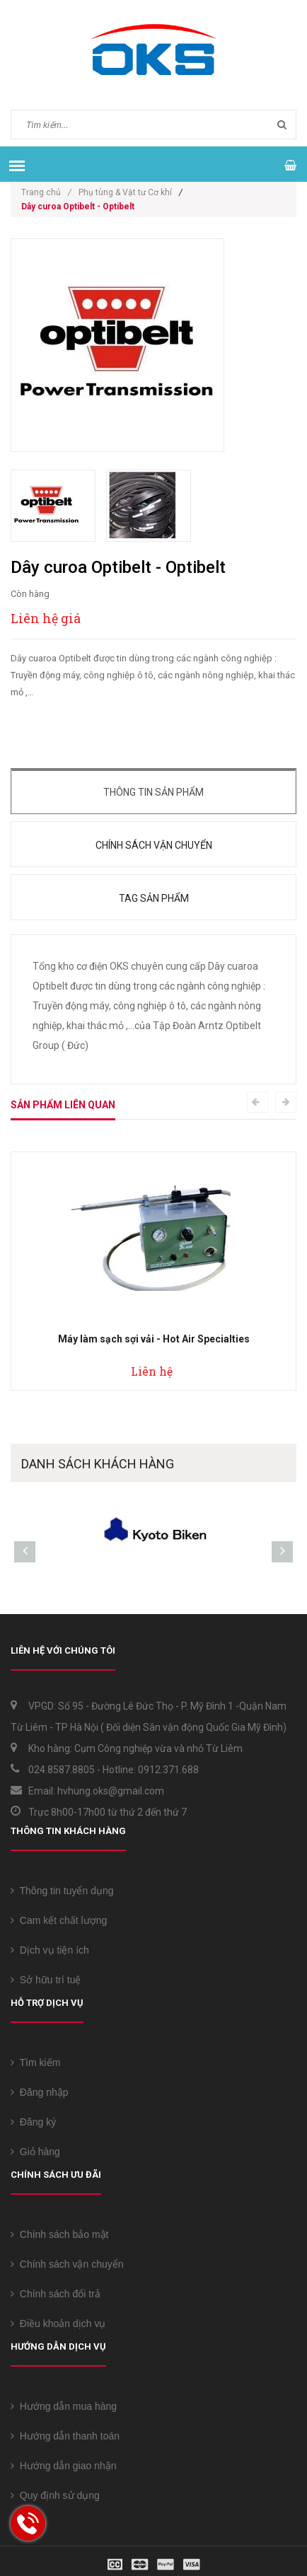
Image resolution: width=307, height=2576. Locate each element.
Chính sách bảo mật (60, 2234)
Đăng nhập (40, 2092)
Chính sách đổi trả (55, 2293)
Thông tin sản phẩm (153, 792)
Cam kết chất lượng (59, 1920)
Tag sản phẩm (154, 898)
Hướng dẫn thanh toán (65, 2436)
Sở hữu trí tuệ (46, 1979)
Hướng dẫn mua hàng (64, 2406)
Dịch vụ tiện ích (50, 1950)
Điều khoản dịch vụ (58, 2323)
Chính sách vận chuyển (153, 845)
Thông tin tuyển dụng (62, 1890)
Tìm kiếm (35, 2062)
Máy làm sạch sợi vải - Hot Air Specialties (154, 1339)
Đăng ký (33, 2122)
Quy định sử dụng (55, 2495)
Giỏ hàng (35, 2151)
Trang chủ (46, 192)
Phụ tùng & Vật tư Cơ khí (125, 192)
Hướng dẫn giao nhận (64, 2465)
